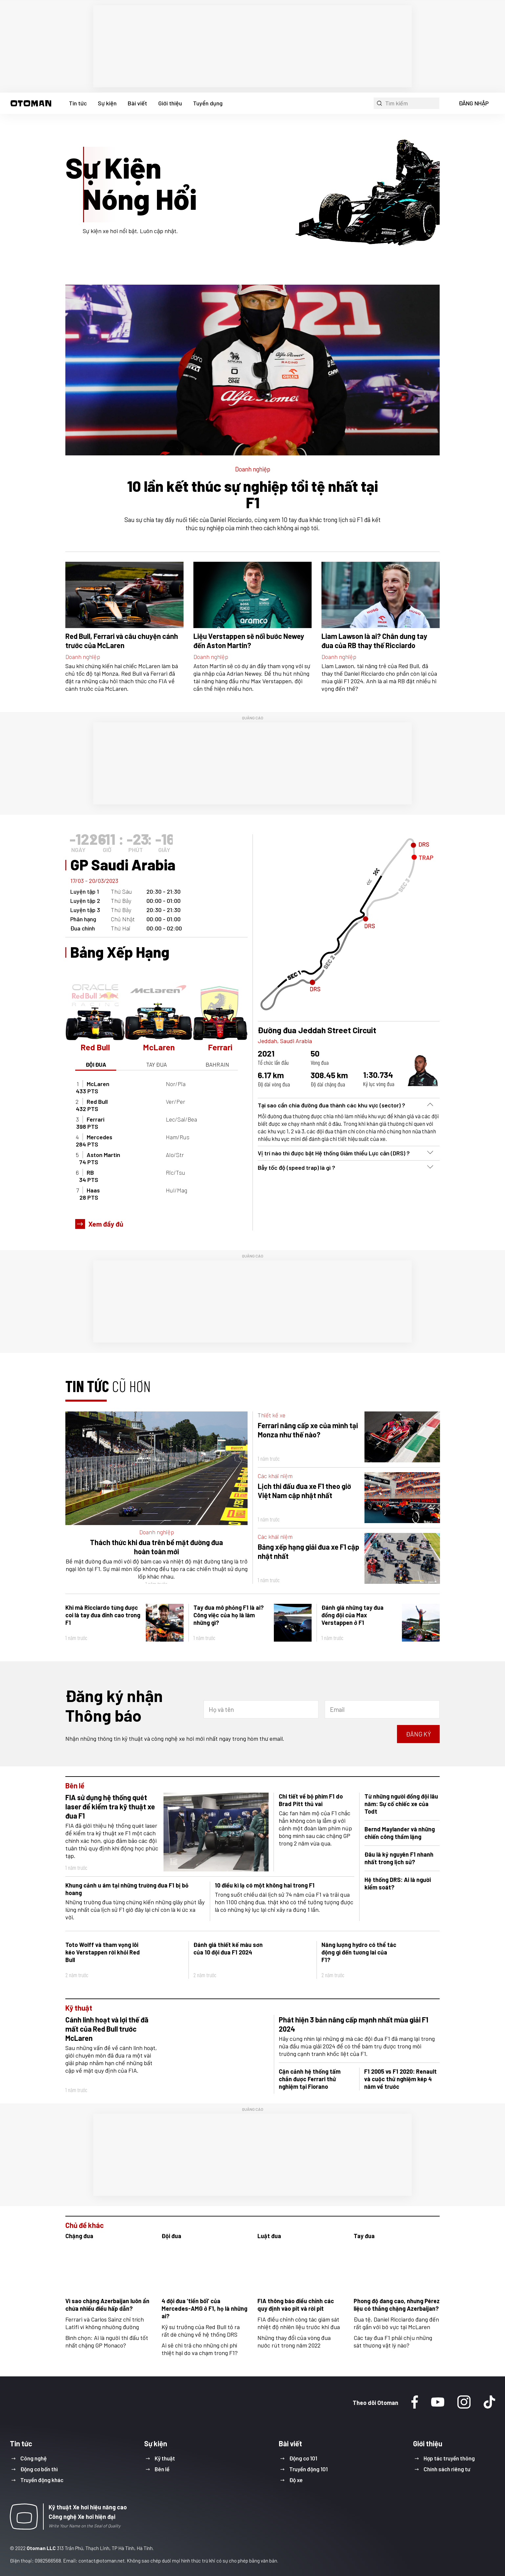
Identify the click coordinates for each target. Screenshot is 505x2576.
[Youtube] (437, 2402)
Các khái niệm (275, 1475)
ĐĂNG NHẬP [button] (474, 103)
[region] (252, 46)
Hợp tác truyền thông (449, 2458)
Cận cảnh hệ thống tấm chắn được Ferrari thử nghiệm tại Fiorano (309, 2079)
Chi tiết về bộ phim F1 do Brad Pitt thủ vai (311, 1800)
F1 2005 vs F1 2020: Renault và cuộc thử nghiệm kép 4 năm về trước (400, 2079)
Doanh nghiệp (252, 469)
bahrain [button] (217, 1064)
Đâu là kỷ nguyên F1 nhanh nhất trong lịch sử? (398, 1858)
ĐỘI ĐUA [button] (96, 1064)
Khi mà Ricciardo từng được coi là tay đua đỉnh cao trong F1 (102, 1615)
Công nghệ (33, 2458)
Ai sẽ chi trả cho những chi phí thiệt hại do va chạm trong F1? (200, 2349)
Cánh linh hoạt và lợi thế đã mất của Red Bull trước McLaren (106, 2028)
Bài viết (137, 103)
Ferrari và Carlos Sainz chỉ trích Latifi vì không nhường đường (104, 2323)
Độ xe (296, 2480)
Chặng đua (79, 2235)
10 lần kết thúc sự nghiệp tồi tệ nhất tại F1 (252, 494)
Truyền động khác (41, 2480)
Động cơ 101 (303, 2458)
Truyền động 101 (308, 2469)
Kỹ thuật (78, 2007)
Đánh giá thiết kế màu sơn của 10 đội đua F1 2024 (228, 1948)
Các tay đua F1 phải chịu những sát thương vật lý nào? (393, 2341)
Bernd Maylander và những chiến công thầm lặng (399, 1832)
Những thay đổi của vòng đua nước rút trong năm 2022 (294, 2341)
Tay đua (364, 2235)
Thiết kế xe (271, 1415)
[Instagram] (464, 2402)
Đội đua (171, 2235)
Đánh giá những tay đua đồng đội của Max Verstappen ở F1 (352, 1615)
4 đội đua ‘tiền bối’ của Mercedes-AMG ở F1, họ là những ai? (204, 2308)
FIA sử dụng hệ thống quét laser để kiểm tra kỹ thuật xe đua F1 (110, 1806)
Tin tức (78, 103)
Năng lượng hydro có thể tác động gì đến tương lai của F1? (358, 1952)
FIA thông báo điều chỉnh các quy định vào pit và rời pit (295, 2304)
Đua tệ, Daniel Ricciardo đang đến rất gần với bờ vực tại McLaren (396, 2323)
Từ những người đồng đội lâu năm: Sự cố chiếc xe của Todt (401, 1804)
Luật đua (269, 2235)
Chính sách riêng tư (447, 2469)
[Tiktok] (489, 2402)
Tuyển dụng (208, 103)
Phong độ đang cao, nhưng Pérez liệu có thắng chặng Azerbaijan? (397, 2304)
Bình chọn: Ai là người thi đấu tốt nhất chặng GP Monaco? (106, 2341)
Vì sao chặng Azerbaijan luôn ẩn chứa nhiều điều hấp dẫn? (107, 2304)
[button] (31, 103)
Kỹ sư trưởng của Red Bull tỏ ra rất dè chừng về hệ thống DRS (201, 2330)
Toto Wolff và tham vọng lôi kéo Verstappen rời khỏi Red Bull (102, 1952)
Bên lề (74, 1785)
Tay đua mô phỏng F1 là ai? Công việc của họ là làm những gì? (228, 1615)
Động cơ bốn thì (39, 2469)
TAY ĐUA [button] (156, 1064)
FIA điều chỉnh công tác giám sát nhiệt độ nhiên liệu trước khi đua (298, 2323)
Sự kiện (107, 103)
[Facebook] (414, 2402)
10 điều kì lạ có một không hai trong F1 (265, 1885)
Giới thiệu (170, 103)
